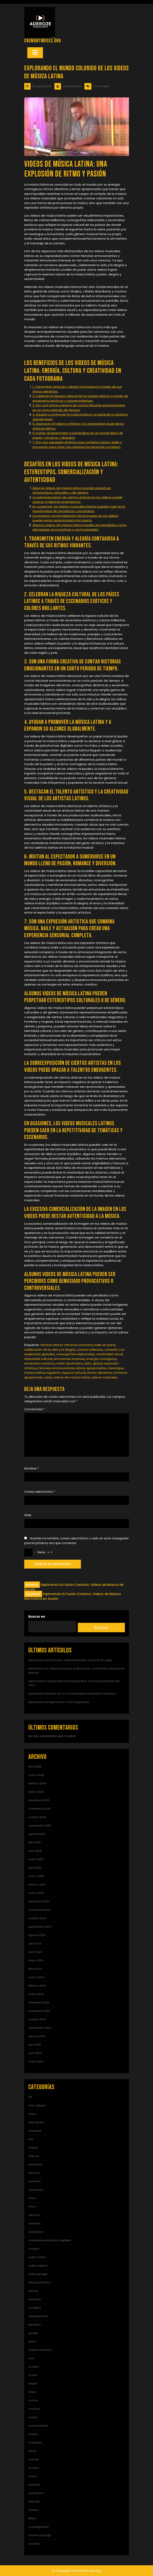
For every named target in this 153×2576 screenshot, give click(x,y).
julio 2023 (34, 2045)
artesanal (34, 2131)
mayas (33, 2383)
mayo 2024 (36, 1960)
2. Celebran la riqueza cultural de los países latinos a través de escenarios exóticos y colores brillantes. (80, 398)
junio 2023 (35, 2053)
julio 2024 (34, 1943)
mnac (32, 2392)
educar (33, 2291)
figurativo (34, 2324)
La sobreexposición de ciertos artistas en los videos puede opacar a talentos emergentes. (77, 499)
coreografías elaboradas (75, 1354)
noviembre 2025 (39, 1809)
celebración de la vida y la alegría (49, 1349)
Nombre (31, 1468)
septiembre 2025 (39, 1825)
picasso (33, 2468)
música (33, 2434)
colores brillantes (90, 1349)
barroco (33, 2173)
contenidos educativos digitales (49, 2240)
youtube (33, 2544)
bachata (86, 1345)
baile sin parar (104, 1345)
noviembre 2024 (39, 1910)
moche (33, 2400)
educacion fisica (39, 2282)
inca (31, 2358)
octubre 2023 (37, 2019)
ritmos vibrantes (99, 1372)
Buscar (101, 1627)
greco (32, 2341)
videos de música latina (72, 1377)
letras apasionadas (91, 1368)
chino (32, 2207)
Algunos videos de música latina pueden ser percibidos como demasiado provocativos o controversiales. (79, 527)
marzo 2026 (36, 1775)
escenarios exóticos (39, 1363)
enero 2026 (36, 1792)
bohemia (34, 2181)
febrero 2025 (37, 1884)
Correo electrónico (39, 1491)
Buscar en (36, 1616)
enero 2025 (36, 1893)
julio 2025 (34, 1842)
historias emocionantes (57, 1368)
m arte (32, 2375)
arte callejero (37, 2105)
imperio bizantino (40, 2350)
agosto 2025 (36, 1834)
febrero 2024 (37, 1986)
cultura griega (37, 2274)
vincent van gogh (39, 2535)
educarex (34, 2299)
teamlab (34, 2501)
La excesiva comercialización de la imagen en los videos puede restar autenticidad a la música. (75, 518)
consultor (34, 2223)
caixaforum (36, 2190)
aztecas (33, 2156)
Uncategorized (38, 2527)
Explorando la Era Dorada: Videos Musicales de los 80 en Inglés (70, 1660)
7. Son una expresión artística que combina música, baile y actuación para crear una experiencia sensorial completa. (77, 444)
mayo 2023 (35, 2061)
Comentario (34, 1409)
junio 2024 (35, 1952)
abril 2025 (34, 1868)
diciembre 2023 (38, 2002)
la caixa (33, 2367)
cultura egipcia (38, 2266)
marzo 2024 (36, 1977)
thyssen (33, 2510)
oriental (33, 2459)
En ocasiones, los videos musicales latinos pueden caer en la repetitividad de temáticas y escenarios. (78, 508)
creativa (33, 2249)
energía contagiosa (101, 1359)
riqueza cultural (73, 1372)
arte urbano (36, 2122)
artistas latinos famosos (59, 1345)
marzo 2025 (36, 1876)
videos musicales (104, 1377)
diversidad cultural (38, 1359)
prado (32, 2476)
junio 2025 (35, 1851)
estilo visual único (69, 1363)
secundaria (36, 2493)
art (30, 2097)
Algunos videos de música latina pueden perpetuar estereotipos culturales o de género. (71, 490)
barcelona (35, 2164)
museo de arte (38, 2426)
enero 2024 (36, 1994)
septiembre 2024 (40, 1927)
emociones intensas (69, 1359)
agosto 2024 (36, 1935)
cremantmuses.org (42, 41)
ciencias (34, 2215)
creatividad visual (109, 1354)
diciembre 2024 (39, 1901)
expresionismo (38, 2316)
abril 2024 (35, 1969)
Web (27, 1515)
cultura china (37, 2257)
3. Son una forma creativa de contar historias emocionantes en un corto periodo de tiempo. (78, 407)
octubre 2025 (37, 1817)
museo (33, 2417)
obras (32, 2451)
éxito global (93, 1363)
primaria (34, 2485)
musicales (35, 2442)
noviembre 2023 (39, 2011)
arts (30, 2139)
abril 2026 (34, 1767)
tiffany (32, 2518)
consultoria (35, 2232)
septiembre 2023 (39, 2028)
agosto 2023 (36, 2036)
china (32, 2198)
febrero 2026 (37, 1783)
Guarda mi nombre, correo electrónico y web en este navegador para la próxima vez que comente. (76, 1540)
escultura (34, 2308)
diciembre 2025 (38, 1800)
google (33, 2333)
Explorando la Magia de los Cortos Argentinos (58, 1702)
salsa (48, 1377)
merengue (116, 1368)
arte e (32, 2114)
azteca (33, 2148)
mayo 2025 (35, 1859)
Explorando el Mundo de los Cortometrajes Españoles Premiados (72, 1694)
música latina (34, 1372)
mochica (34, 2409)
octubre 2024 (37, 1918)
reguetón (53, 1372)
